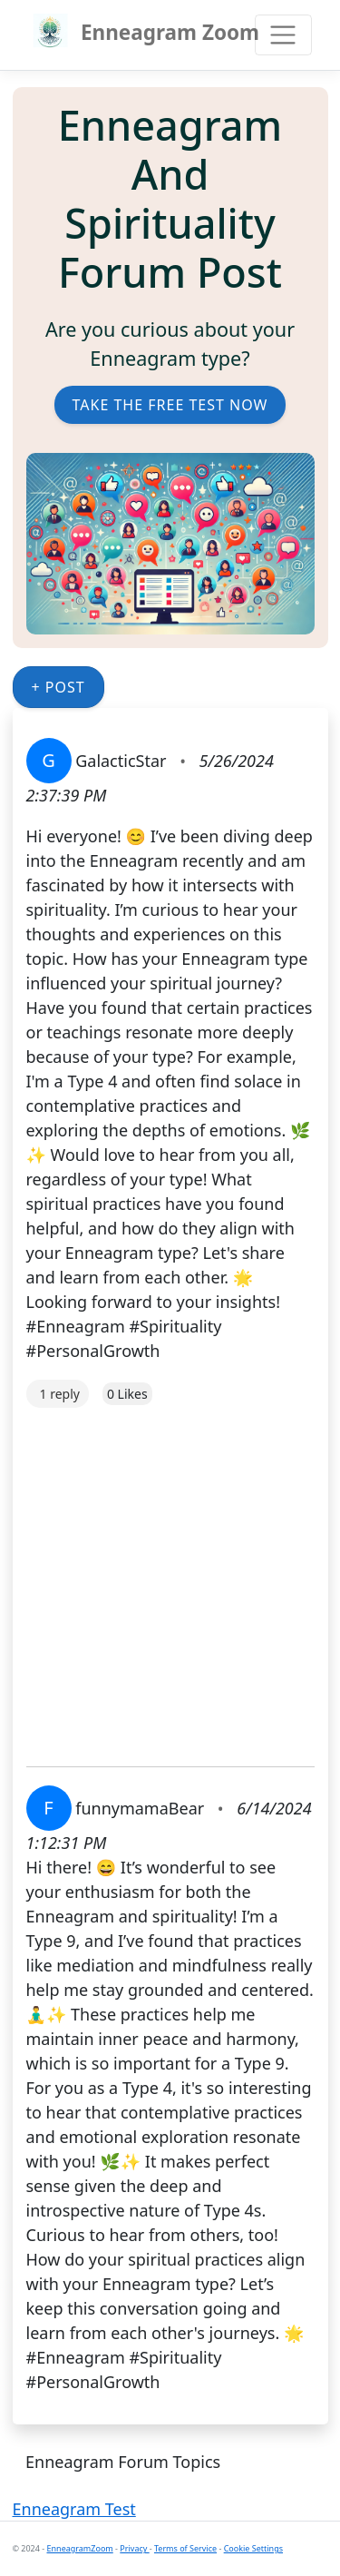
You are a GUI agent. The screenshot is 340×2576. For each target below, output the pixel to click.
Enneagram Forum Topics (122, 2462)
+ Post (58, 687)
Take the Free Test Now (170, 405)
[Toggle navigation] (283, 35)
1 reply (60, 1393)
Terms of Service (185, 2548)
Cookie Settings (253, 2548)
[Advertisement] (170, 1578)
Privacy (134, 2548)
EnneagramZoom (80, 2548)
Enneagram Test (74, 2509)
